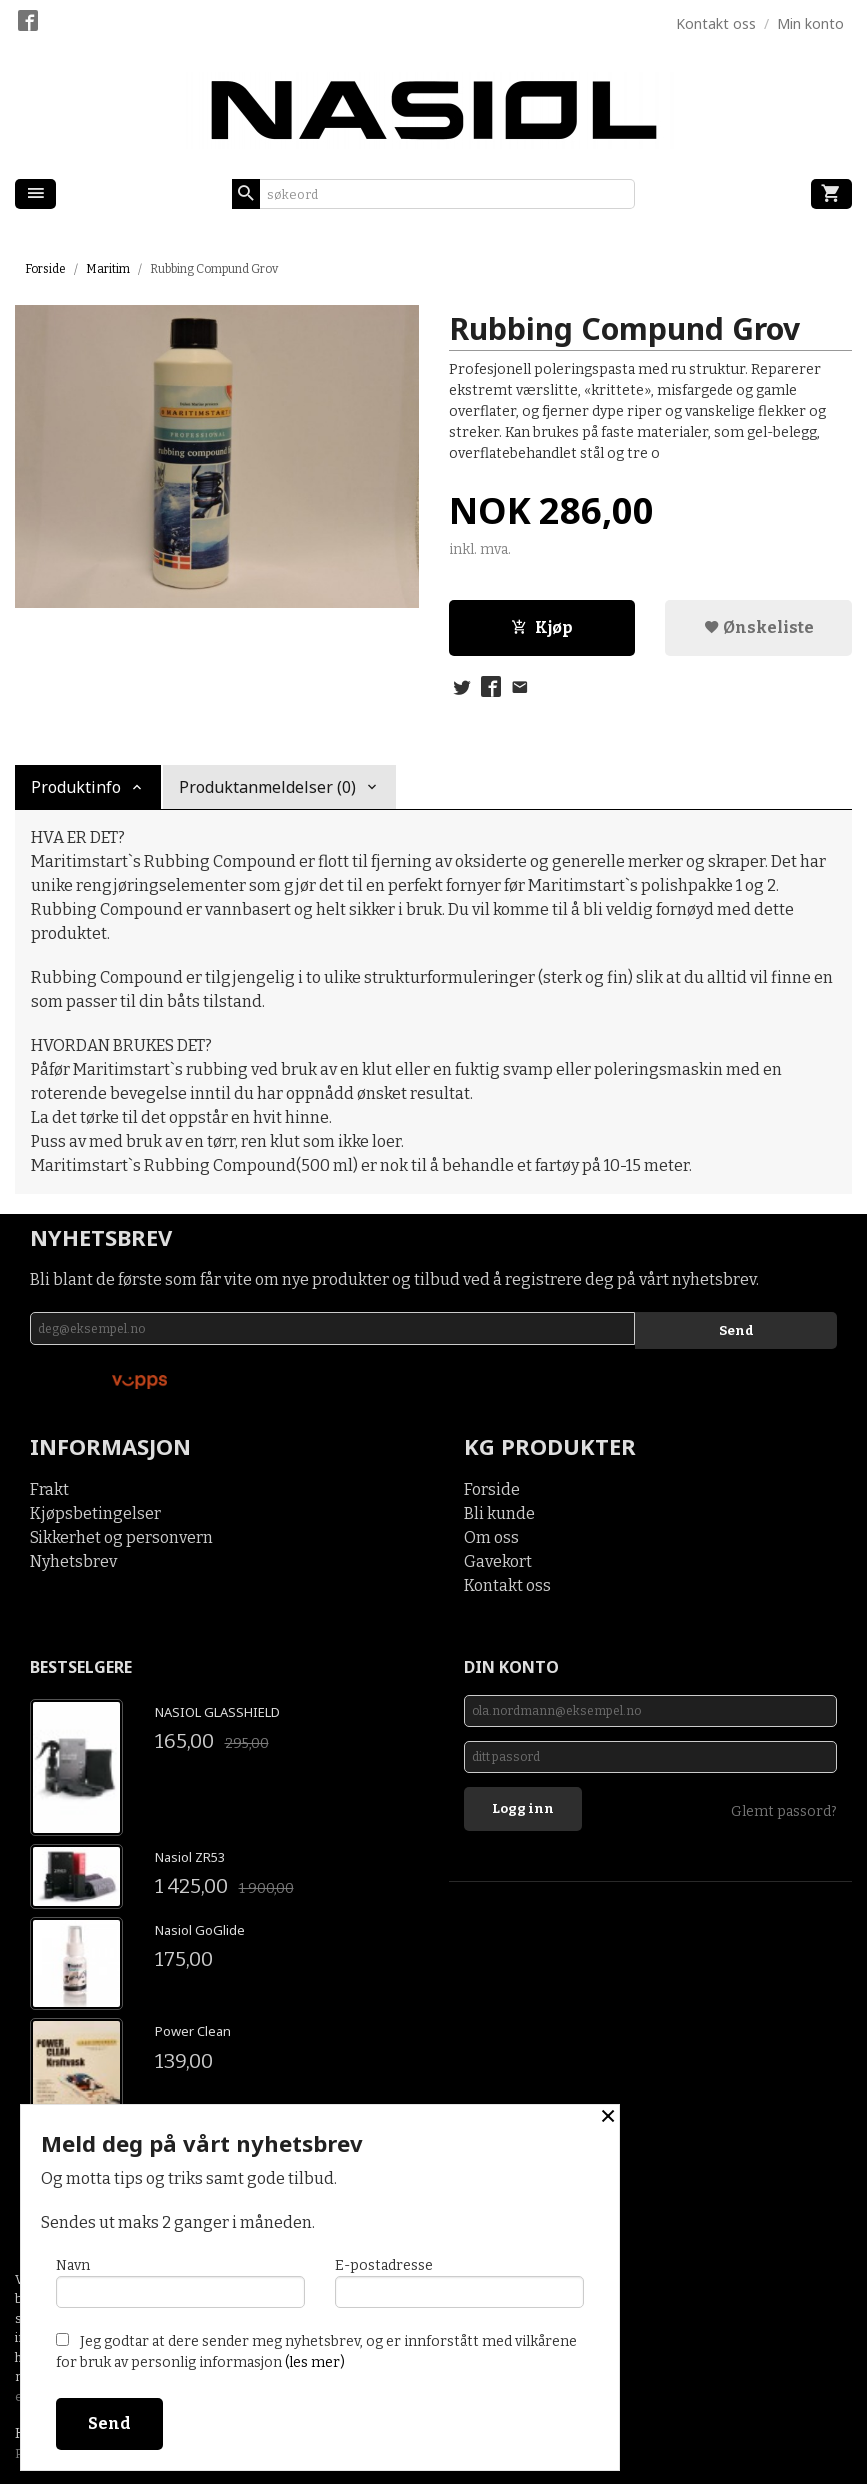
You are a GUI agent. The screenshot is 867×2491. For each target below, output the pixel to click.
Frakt (49, 1495)
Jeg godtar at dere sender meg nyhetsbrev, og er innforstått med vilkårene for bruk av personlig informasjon (316, 2352)
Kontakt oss (507, 1591)
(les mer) (315, 2362)
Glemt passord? (784, 1830)
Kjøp (541, 629)
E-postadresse (459, 2278)
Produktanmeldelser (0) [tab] (267, 792)
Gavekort (498, 1567)
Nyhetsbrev (73, 1567)
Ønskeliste (759, 629)
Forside (45, 269)
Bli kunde (499, 1519)
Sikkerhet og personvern (121, 1543)
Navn (180, 2278)
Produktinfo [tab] (76, 792)
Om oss (491, 1543)
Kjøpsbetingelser (95, 1519)
